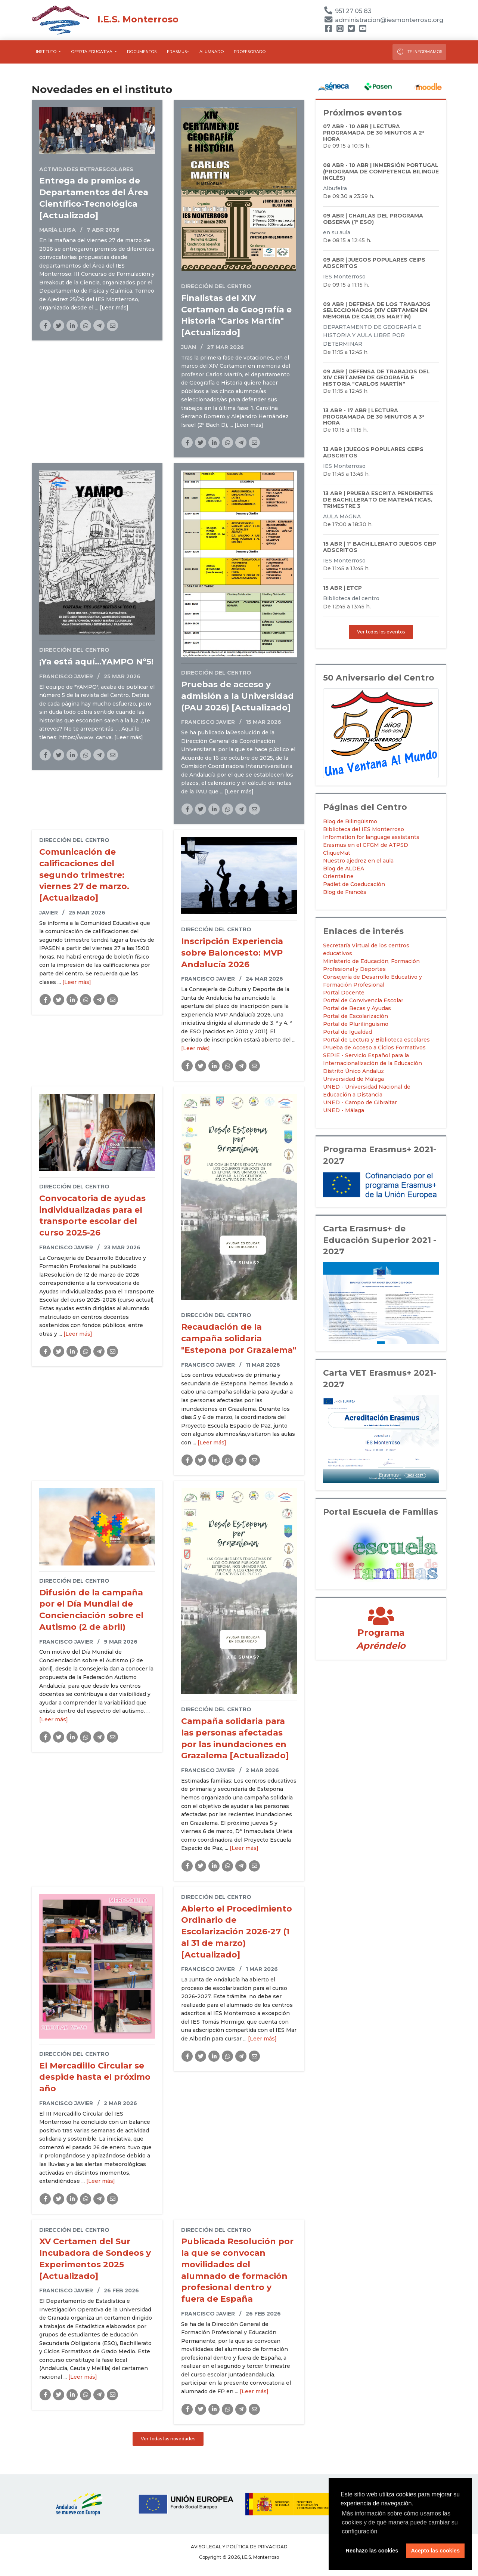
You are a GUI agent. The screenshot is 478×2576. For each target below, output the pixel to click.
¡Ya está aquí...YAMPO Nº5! (96, 662)
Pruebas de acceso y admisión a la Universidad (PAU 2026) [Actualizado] (237, 696)
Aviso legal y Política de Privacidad (239, 2546)
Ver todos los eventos (381, 632)
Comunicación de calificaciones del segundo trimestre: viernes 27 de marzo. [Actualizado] (84, 875)
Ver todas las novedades (168, 2438)
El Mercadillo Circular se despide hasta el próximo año (94, 2077)
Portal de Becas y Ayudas (357, 1008)
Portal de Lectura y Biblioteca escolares (376, 1039)
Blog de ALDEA (343, 868)
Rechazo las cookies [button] (372, 2551)
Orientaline (338, 876)
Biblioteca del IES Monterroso (363, 829)
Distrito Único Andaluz (353, 1071)
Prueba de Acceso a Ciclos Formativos (374, 1047)
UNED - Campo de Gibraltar (360, 1102)
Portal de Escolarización (355, 1016)
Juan (188, 347)
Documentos (141, 51)
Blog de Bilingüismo (350, 821)
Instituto (47, 51)
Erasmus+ (178, 51)
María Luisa (57, 229)
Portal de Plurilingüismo (355, 1024)
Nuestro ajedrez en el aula (358, 860)
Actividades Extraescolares (86, 169)
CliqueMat (336, 852)
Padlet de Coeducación (354, 884)
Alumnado (211, 51)
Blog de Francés (344, 892)
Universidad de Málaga (353, 1079)
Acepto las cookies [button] (435, 2551)
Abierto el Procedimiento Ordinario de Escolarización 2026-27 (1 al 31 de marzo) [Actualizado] (236, 1932)
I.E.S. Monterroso (105, 19)
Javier (48, 912)
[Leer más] (114, 307)
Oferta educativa (92, 51)
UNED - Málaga (343, 1110)
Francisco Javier (66, 676)
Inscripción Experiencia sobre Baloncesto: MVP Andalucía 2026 (232, 952)
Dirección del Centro (216, 286)
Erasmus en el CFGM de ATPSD (365, 845)
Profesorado (250, 51)
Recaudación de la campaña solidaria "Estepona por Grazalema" (238, 1338)
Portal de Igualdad (347, 1031)
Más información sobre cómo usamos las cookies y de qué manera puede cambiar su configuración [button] (399, 2522)
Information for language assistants (371, 837)
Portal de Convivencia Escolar (363, 1000)
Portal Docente (343, 992)
